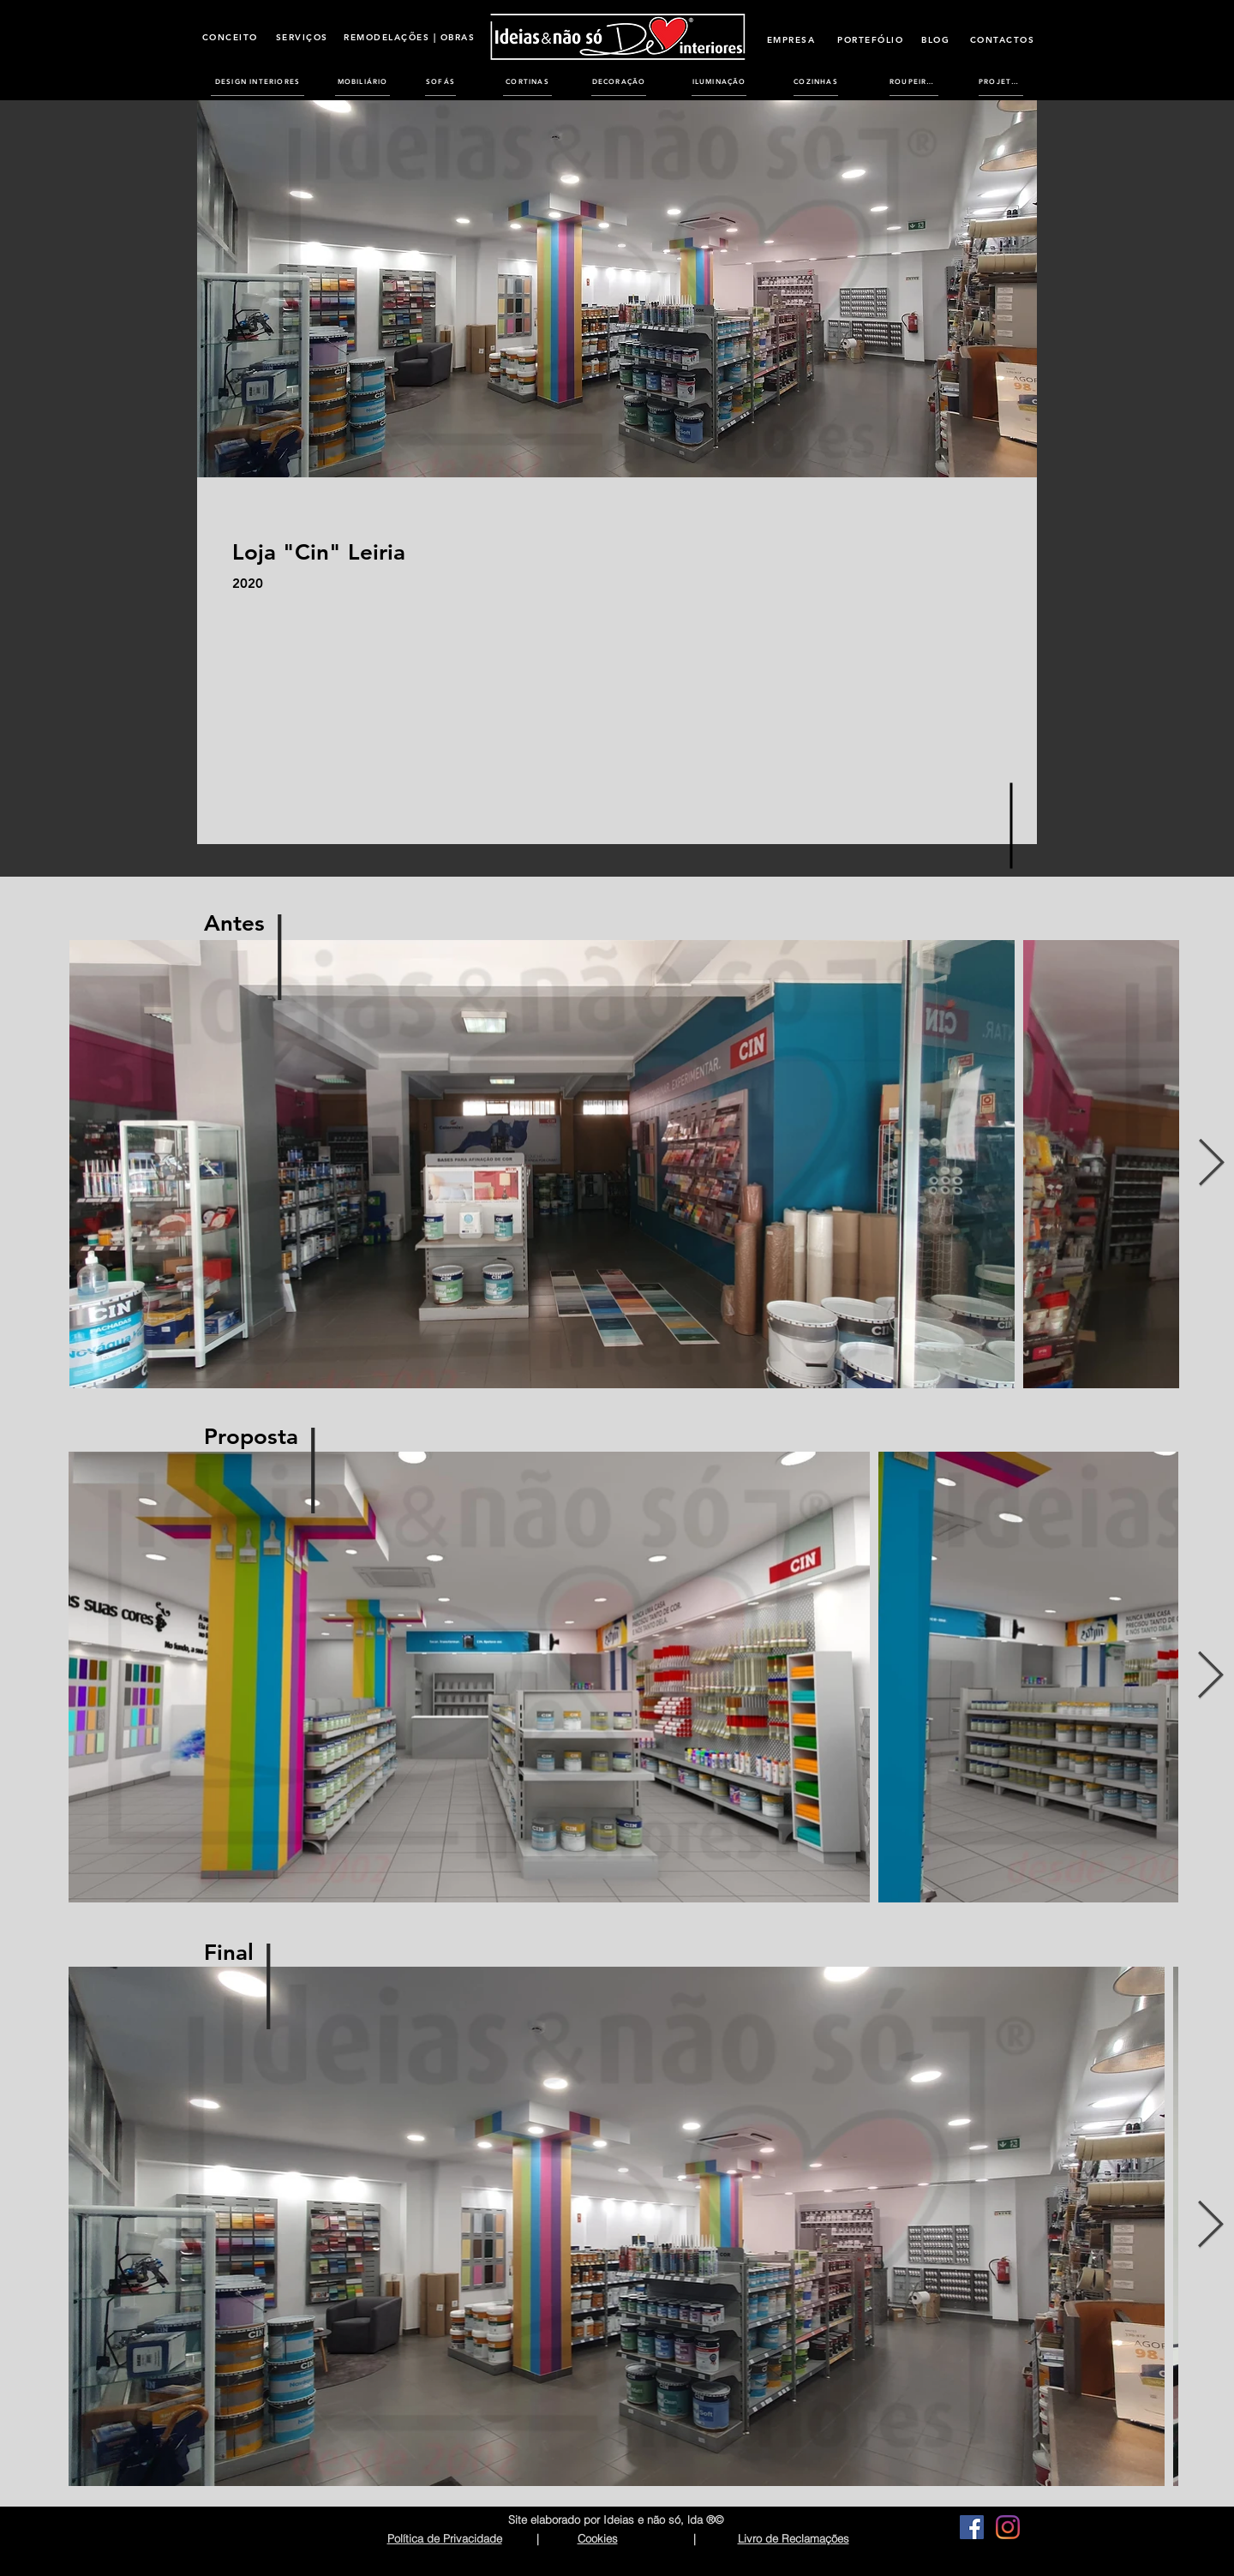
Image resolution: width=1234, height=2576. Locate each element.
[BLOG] (935, 39)
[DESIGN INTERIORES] (257, 81)
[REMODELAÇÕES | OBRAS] (409, 37)
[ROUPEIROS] (914, 81)
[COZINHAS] (816, 81)
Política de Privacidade (444, 2538)
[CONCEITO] (229, 37)
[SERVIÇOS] (301, 37)
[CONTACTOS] (1002, 39)
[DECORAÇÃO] (618, 81)
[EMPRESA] (791, 39)
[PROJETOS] (1001, 81)
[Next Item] (1211, 1164)
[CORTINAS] (527, 81)
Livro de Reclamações (793, 2538)
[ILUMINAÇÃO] (719, 81)
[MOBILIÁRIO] (362, 81)
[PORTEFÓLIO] (870, 39)
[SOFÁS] (440, 81)
